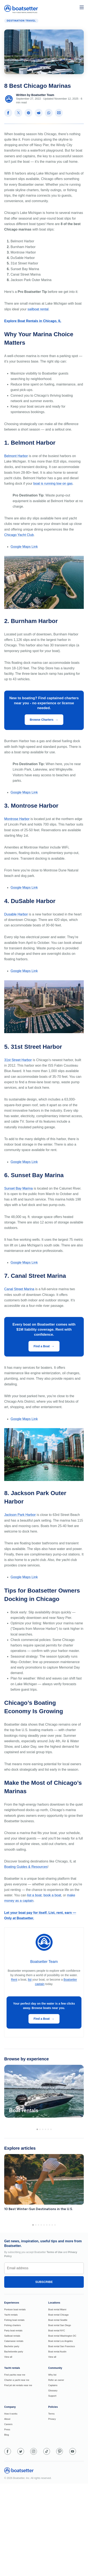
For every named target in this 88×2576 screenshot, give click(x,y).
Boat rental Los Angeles (60, 2341)
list (29, 1979)
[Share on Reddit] (39, 113)
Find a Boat (42, 1346)
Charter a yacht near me (16, 2380)
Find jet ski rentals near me (18, 2385)
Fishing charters (12, 2325)
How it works (10, 2413)
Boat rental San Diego (59, 2325)
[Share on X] (18, 113)
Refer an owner (56, 2380)
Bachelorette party (13, 2351)
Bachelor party (11, 2346)
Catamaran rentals (13, 2341)
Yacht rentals (11, 2314)
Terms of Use (54, 2252)
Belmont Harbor (16, 456)
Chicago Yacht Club (19, 535)
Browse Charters (41, 719)
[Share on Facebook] (8, 113)
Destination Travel (21, 20)
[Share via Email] (59, 113)
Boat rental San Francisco (61, 2346)
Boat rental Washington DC (62, 2336)
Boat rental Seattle (58, 2320)
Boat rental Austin (57, 2351)
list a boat (34, 1895)
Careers (8, 2424)
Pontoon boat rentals (15, 2309)
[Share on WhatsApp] (49, 113)
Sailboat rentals (12, 2336)
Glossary (52, 2390)
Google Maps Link (24, 546)
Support (52, 2396)
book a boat (52, 1895)
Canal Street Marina (19, 1289)
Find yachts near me (14, 2374)
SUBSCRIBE (44, 2282)
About (7, 2419)
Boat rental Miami (57, 2309)
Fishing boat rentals (14, 2320)
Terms (51, 2413)
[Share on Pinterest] (28, 113)
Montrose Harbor (17, 819)
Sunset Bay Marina (18, 1188)
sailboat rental (38, 309)
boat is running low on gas (53, 483)
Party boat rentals (13, 2330)
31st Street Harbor (18, 1060)
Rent (14, 1979)
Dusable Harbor (16, 914)
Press (7, 2429)
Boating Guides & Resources (25, 1867)
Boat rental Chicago (58, 2314)
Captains (52, 2385)
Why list (52, 2374)
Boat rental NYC (56, 2330)
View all (8, 2357)
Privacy (52, 2419)
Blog (6, 2434)
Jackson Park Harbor (20, 1515)
